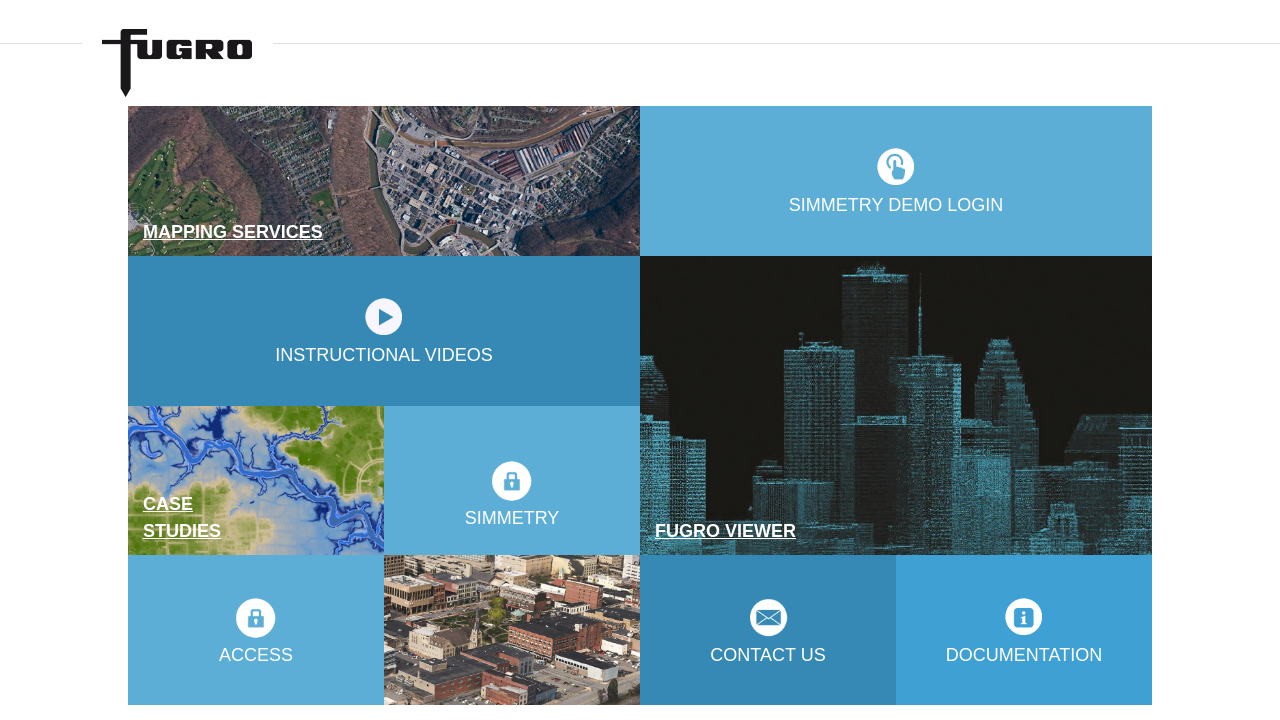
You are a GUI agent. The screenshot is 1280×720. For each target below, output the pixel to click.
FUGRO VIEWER (725, 531)
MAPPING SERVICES (233, 232)
